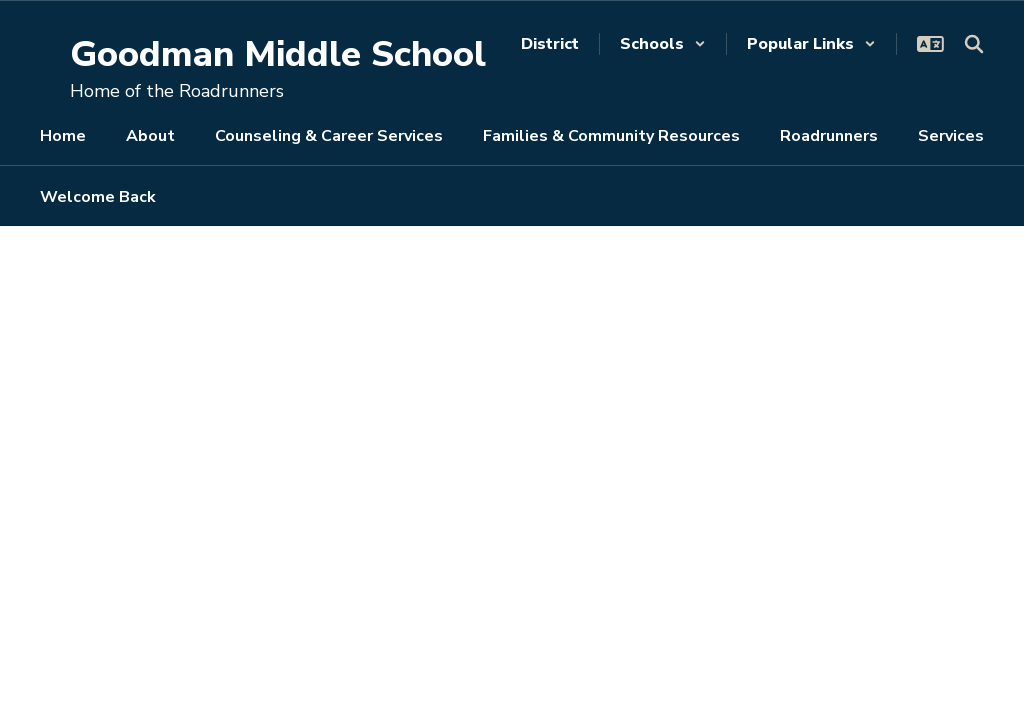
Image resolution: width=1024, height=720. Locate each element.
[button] (663, 44)
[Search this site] (974, 44)
